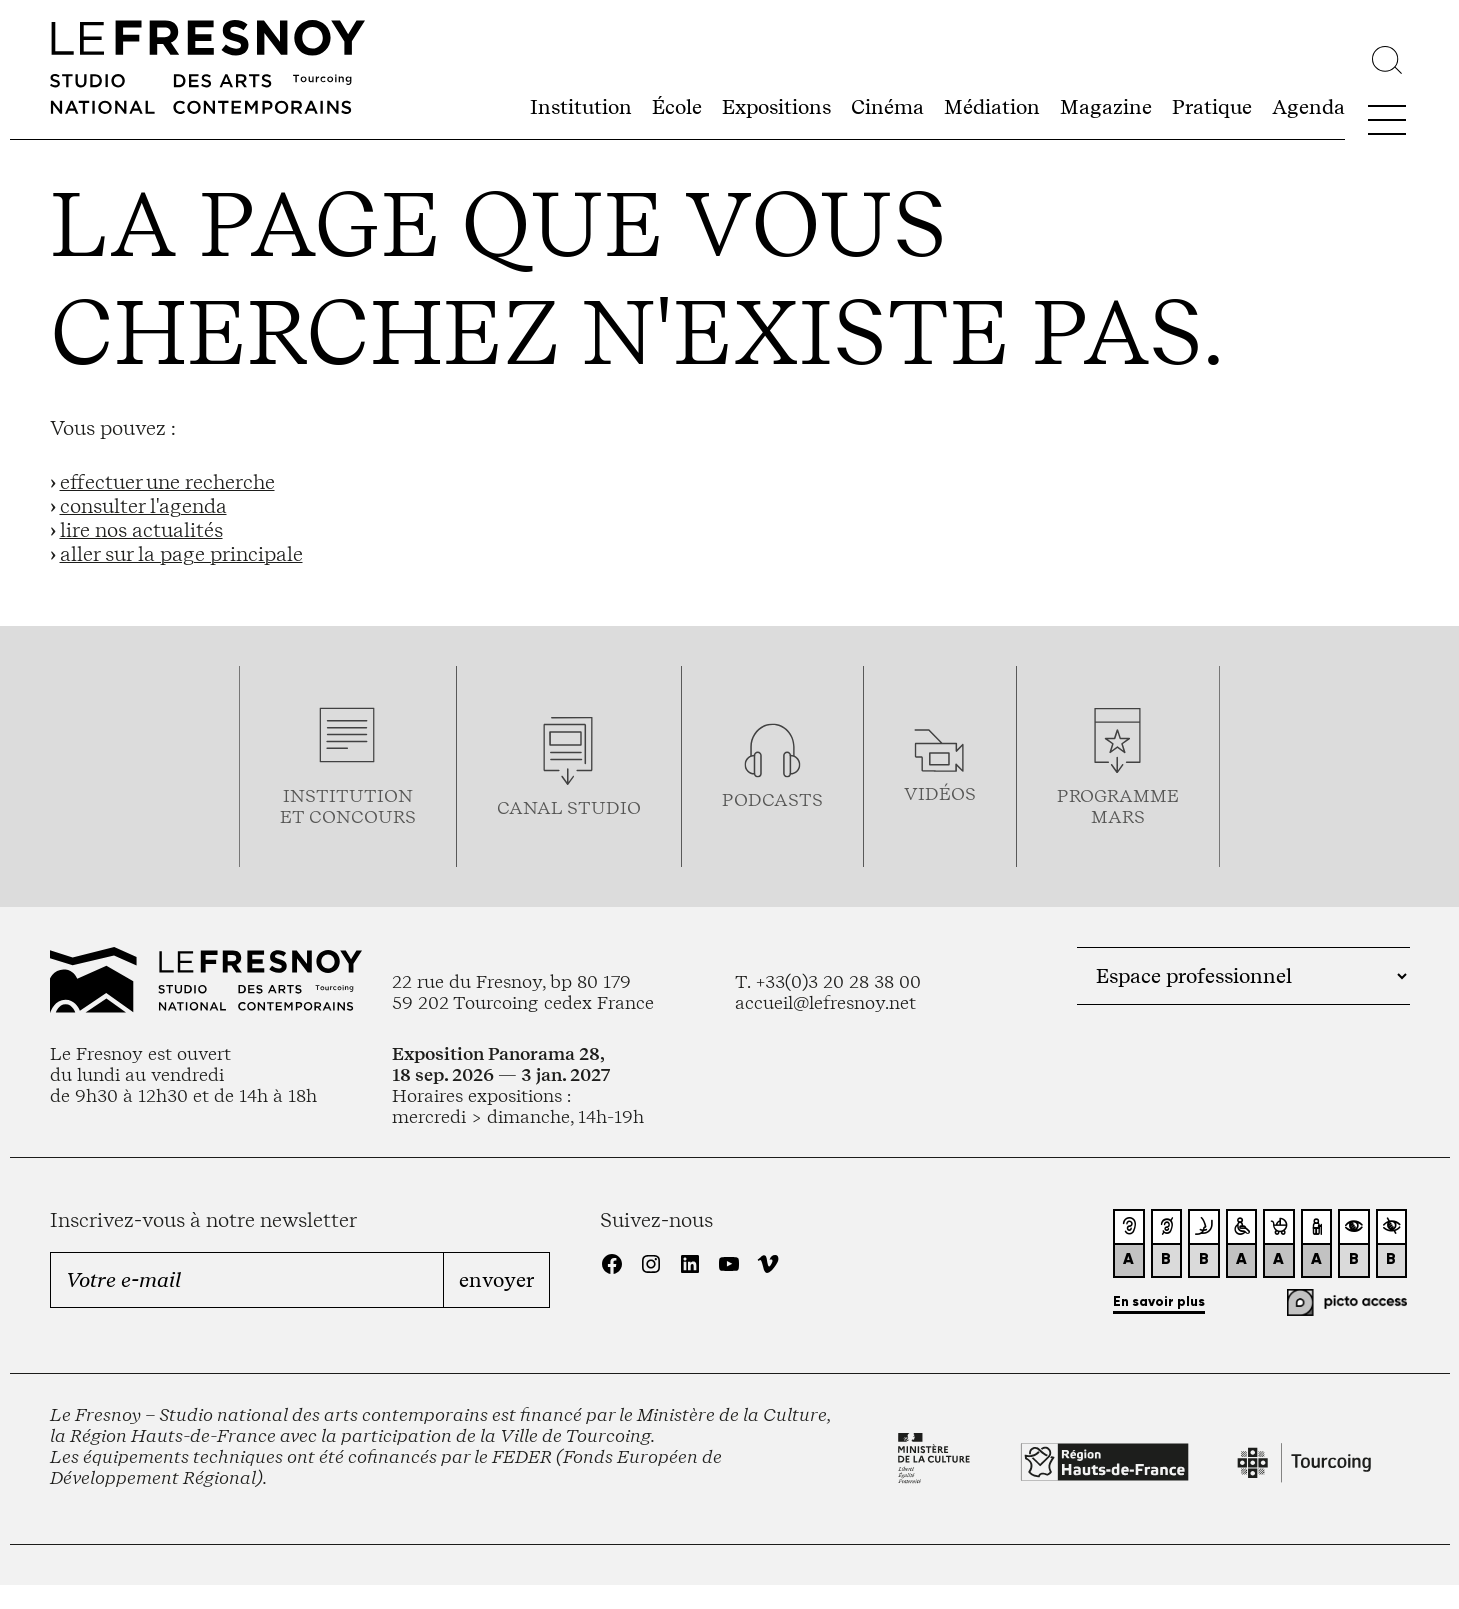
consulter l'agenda (143, 506)
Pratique (1212, 107)
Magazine (1106, 107)
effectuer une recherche (167, 482)
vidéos (940, 793)
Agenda (1308, 107)
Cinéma (887, 107)
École (677, 107)
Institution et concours (348, 806)
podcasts (772, 799)
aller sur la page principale (181, 554)
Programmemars (1118, 806)
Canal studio (569, 807)
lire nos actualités (141, 530)
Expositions (776, 107)
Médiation (992, 107)
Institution (581, 107)
